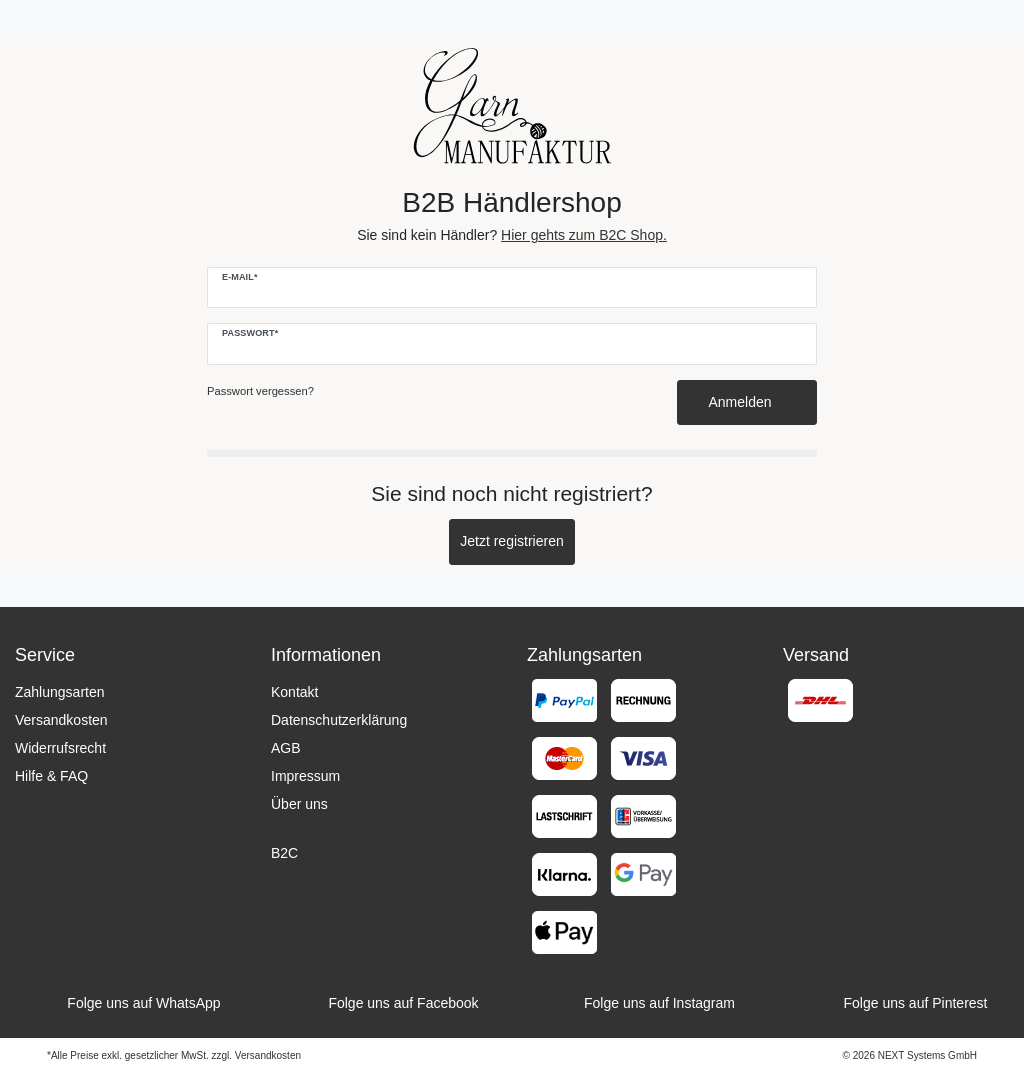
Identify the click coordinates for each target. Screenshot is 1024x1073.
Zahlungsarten (60, 692)
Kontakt (294, 692)
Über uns (299, 804)
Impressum (305, 776)
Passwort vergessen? (260, 391)
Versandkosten (61, 720)
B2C (284, 853)
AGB (286, 748)
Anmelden (747, 402)
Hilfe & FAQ (51, 776)
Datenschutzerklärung (339, 720)
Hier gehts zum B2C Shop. (584, 235)
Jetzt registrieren (511, 541)
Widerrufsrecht (60, 748)
